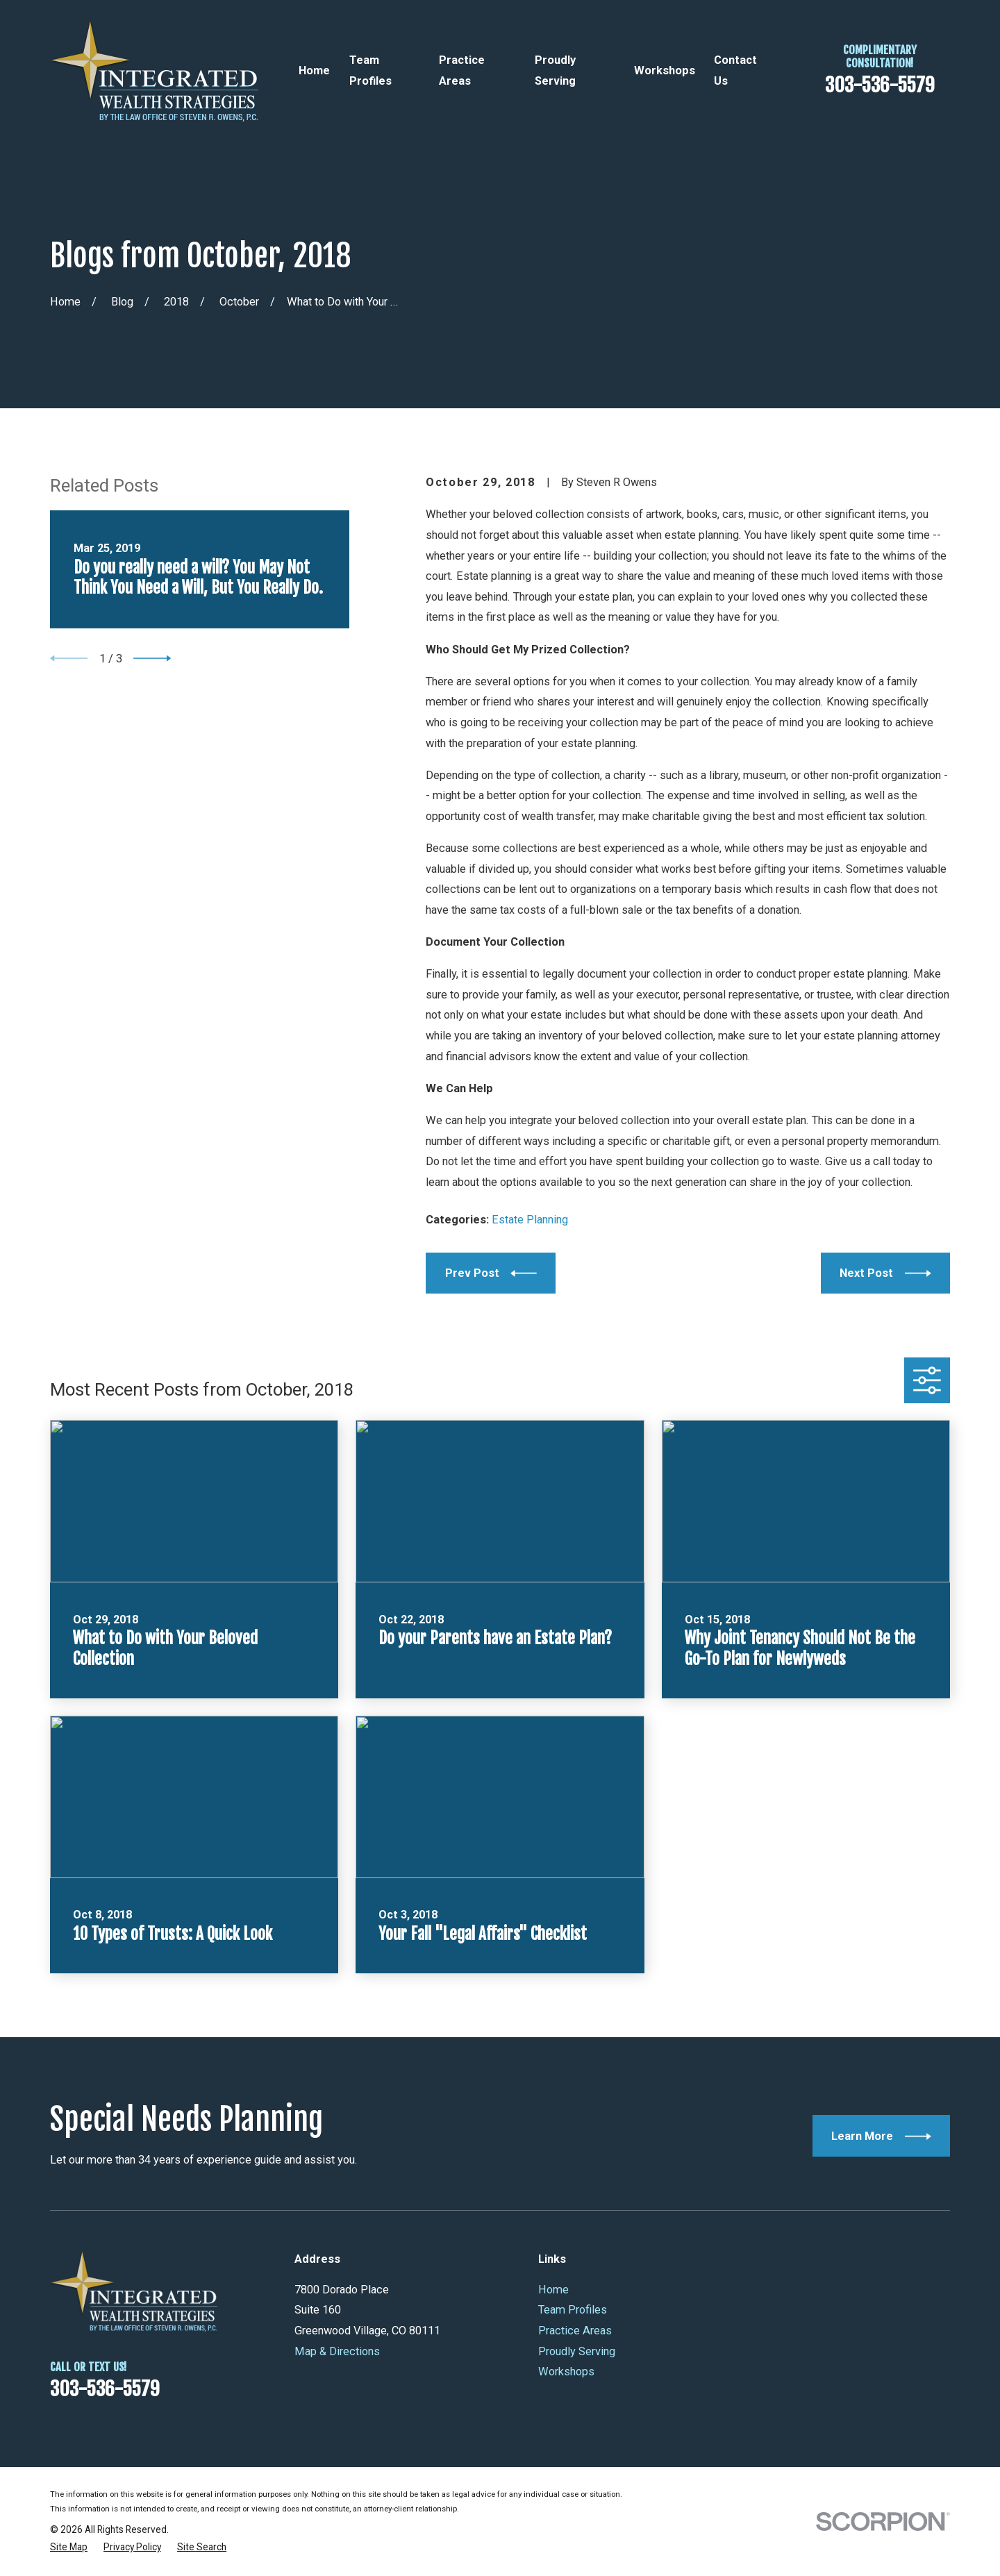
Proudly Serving (576, 2351)
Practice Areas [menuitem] (462, 70)
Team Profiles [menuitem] (370, 70)
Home (553, 2289)
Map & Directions (337, 2351)
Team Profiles (572, 2309)
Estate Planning (530, 1219)
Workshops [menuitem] (664, 70)
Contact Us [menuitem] (735, 70)
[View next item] (152, 658)
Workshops (566, 2371)
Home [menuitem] (314, 70)
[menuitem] (69, 2547)
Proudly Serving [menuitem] (555, 70)
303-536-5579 (880, 85)
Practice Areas (575, 2330)
